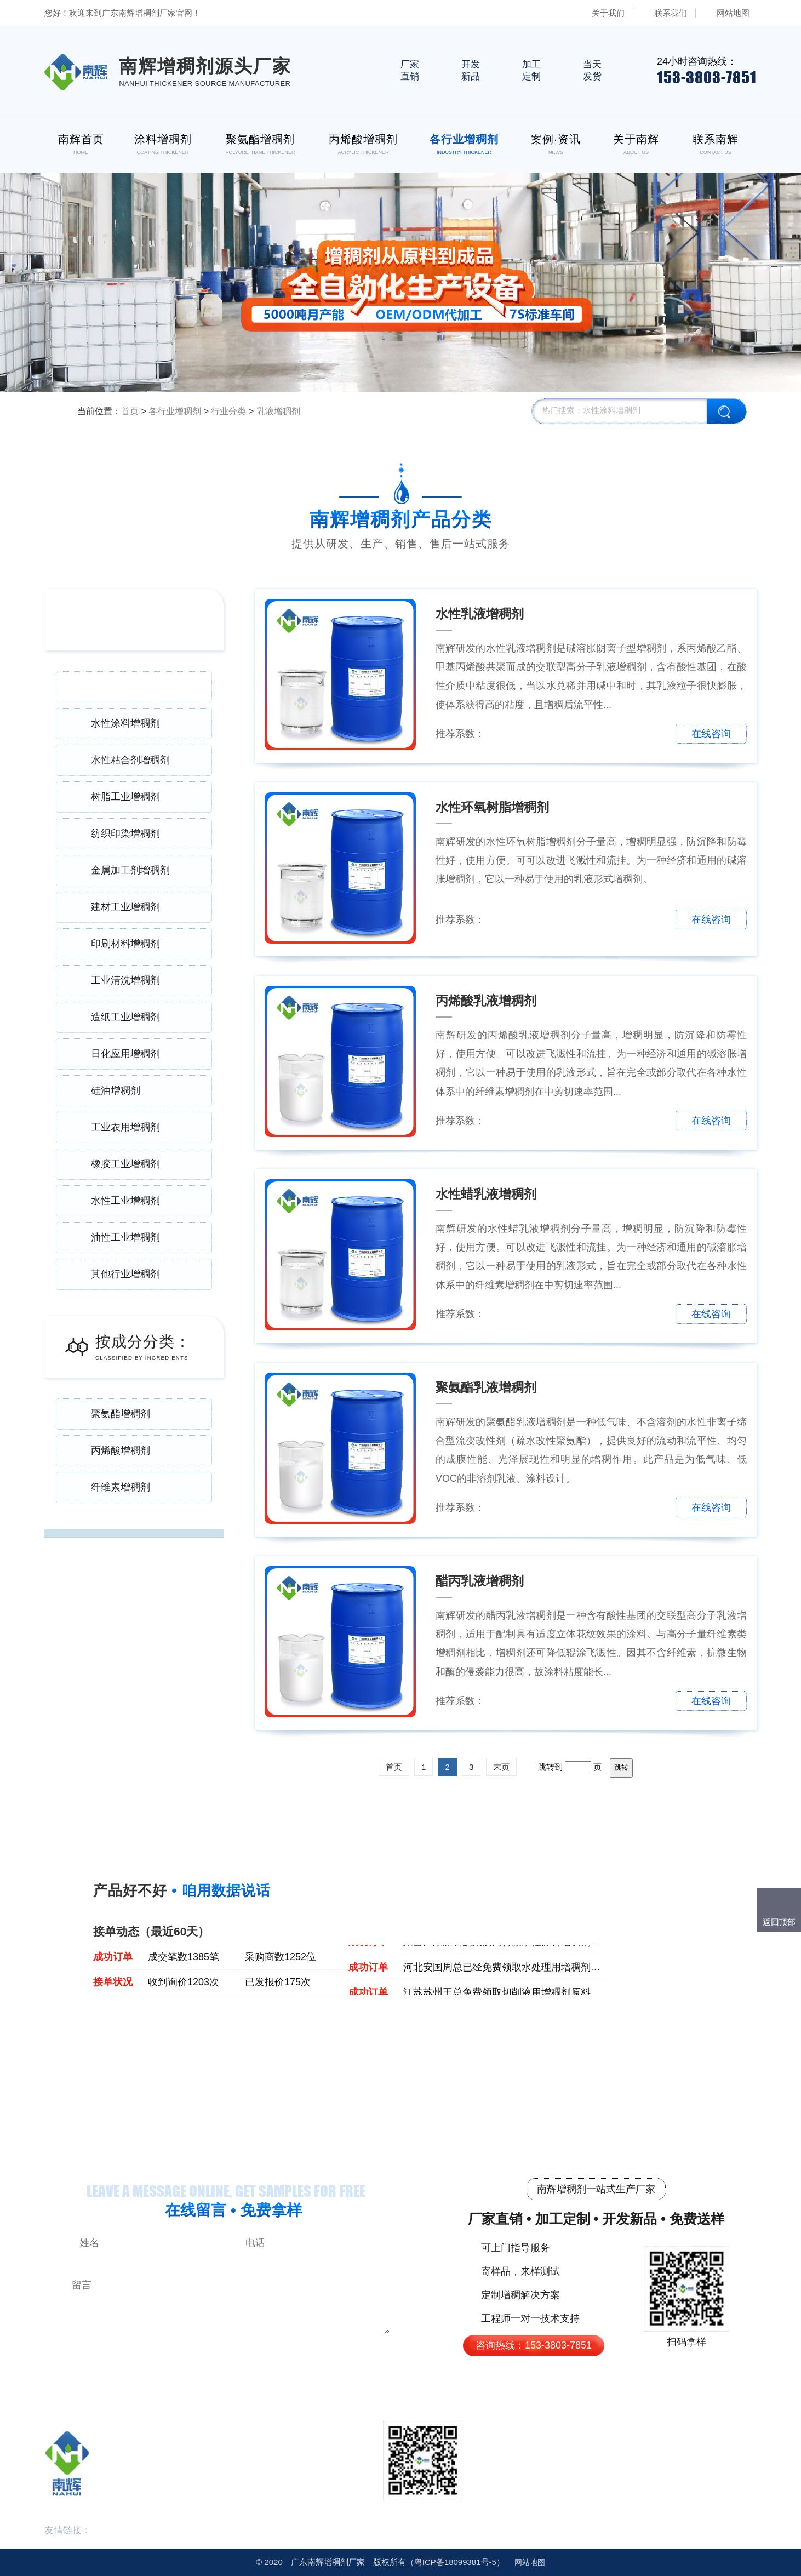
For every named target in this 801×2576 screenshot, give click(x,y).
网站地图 (733, 13)
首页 (130, 411)
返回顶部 (779, 1922)
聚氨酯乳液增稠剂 (486, 1387)
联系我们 (670, 13)
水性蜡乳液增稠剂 (486, 1194)
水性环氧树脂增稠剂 (492, 807)
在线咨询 (711, 733)
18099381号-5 (455, 2562)
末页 (501, 1767)
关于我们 (608, 13)
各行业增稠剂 (174, 411)
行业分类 (228, 411)
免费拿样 (632, 733)
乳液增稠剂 (278, 411)
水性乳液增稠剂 (480, 614)
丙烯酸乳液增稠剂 (486, 1000)
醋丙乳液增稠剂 (480, 1581)
